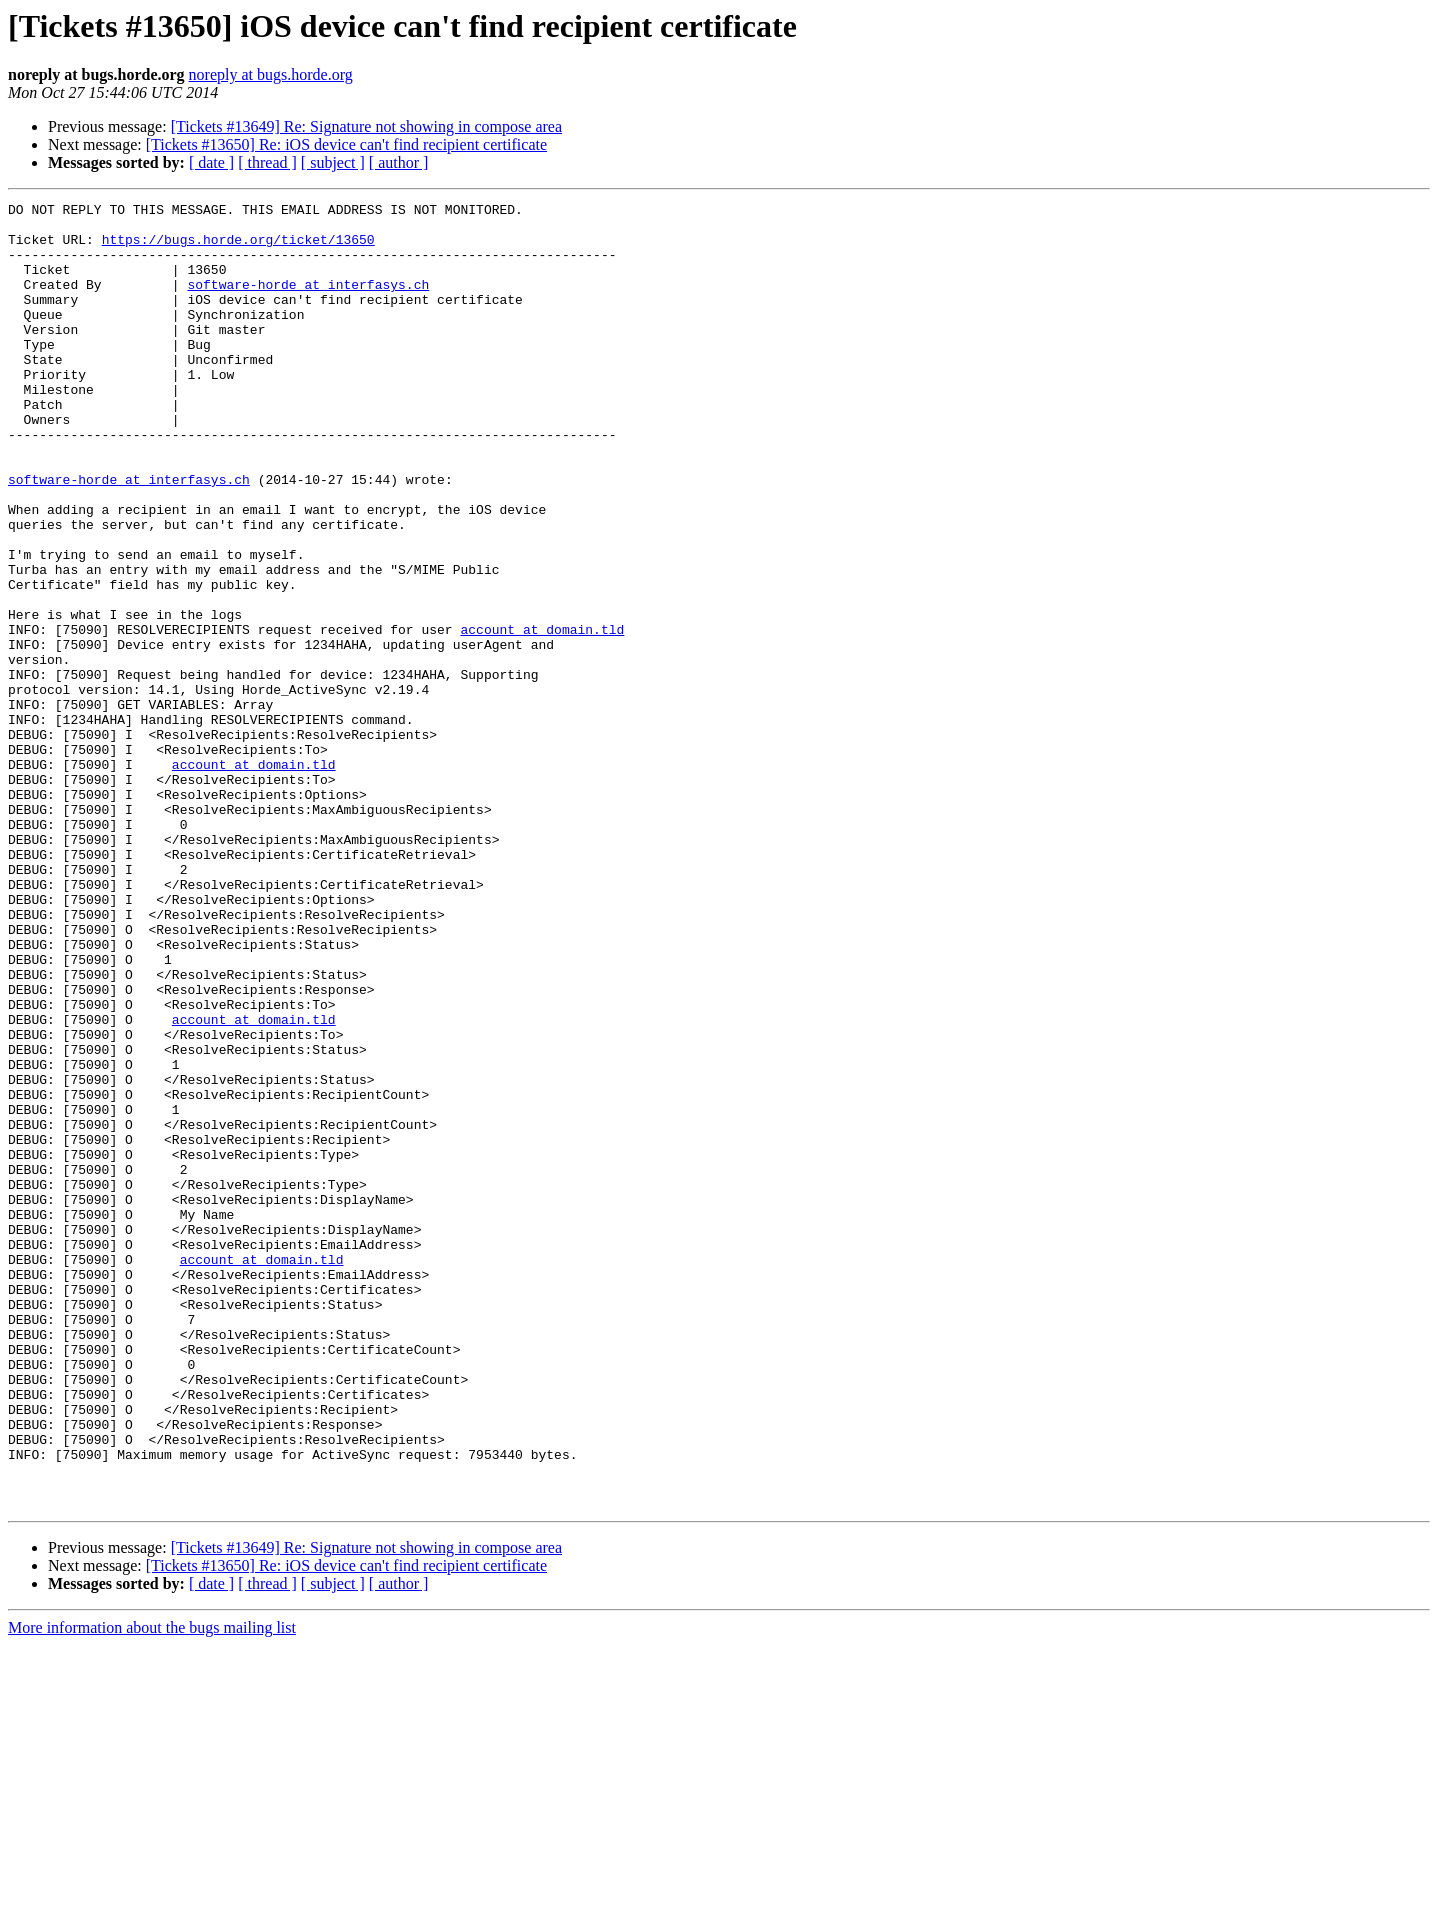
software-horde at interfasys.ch (308, 302)
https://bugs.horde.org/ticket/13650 (238, 248)
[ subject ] (333, 162)
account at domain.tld (542, 716)
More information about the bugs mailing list (152, 1888)
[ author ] (399, 162)
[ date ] (211, 162)
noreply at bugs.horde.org (271, 74)
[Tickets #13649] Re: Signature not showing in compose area (366, 126)
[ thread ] (267, 162)
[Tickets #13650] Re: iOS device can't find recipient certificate (346, 144)
